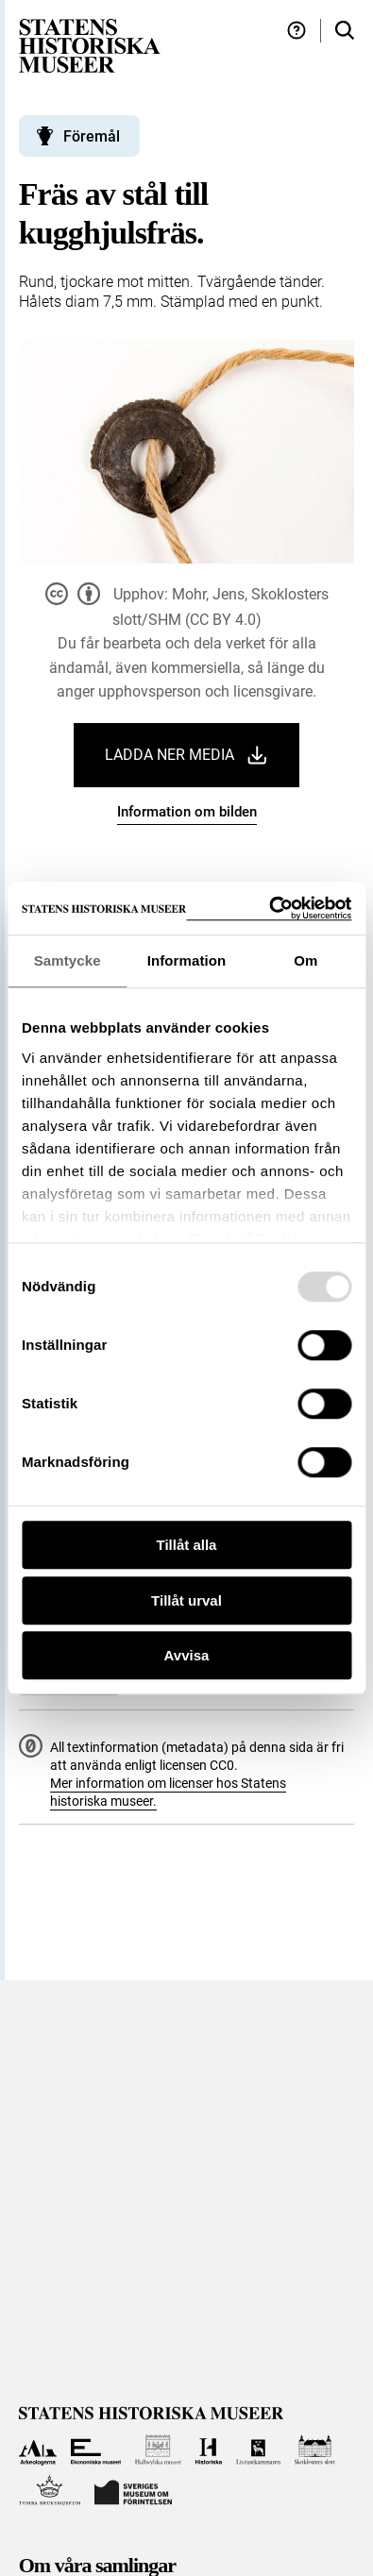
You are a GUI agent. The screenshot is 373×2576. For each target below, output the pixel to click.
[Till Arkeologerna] (38, 2450)
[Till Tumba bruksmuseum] (50, 2490)
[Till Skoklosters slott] (315, 2450)
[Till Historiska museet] (208, 2450)
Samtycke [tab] (67, 960)
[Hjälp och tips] (296, 31)
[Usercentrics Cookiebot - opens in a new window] (268, 908)
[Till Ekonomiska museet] (96, 2450)
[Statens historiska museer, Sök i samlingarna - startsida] (90, 45)
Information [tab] (187, 960)
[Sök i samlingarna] (344, 31)
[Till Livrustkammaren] (258, 2450)
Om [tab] (305, 960)
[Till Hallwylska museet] (158, 2450)
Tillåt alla (187, 1545)
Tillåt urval (186, 1600)
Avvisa (187, 1655)
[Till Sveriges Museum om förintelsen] (133, 2490)
